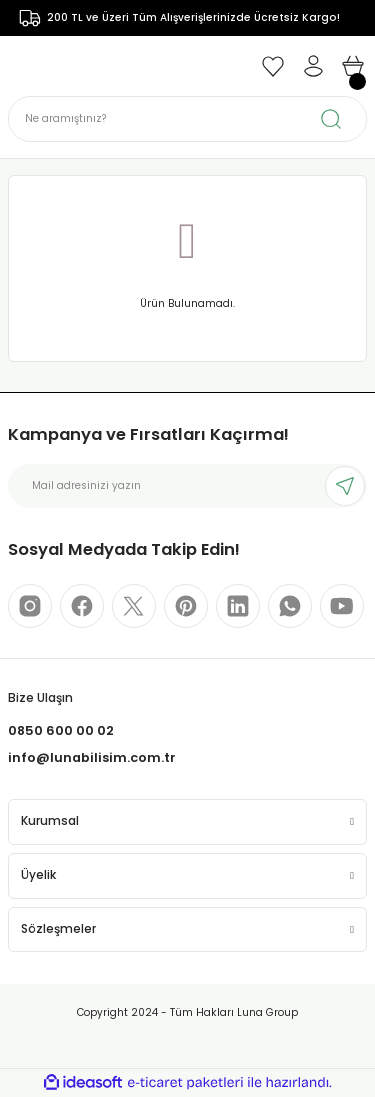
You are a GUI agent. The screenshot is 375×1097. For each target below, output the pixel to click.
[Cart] (353, 66)
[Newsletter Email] (187, 486)
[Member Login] (313, 66)
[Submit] (345, 486)
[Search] (187, 119)
